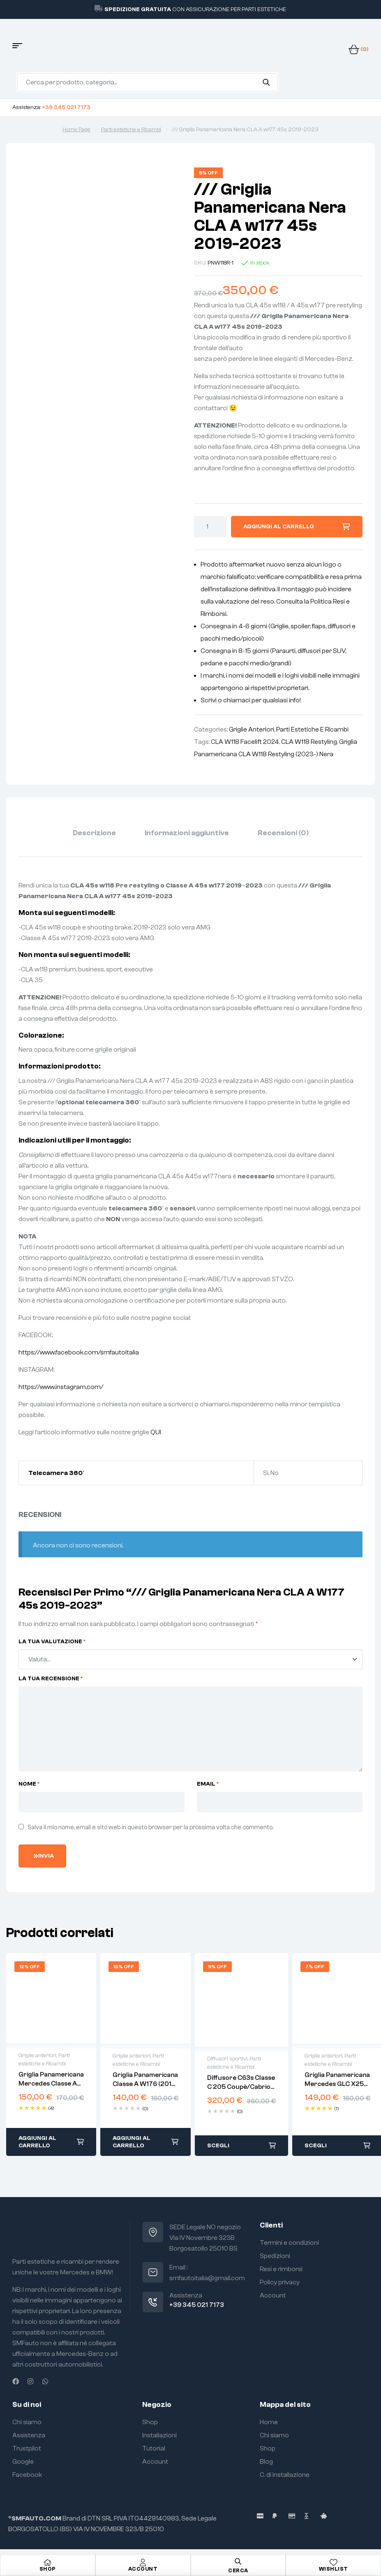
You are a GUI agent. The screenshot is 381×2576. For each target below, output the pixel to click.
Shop (47, 2569)
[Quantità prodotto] (210, 526)
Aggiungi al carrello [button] (37, 2142)
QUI (155, 1432)
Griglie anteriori (251, 729)
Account (143, 2569)
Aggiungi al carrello (278, 526)
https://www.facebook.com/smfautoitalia (78, 1352)
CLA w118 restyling (309, 742)
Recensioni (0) (283, 833)
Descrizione (94, 833)
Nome (29, 1784)
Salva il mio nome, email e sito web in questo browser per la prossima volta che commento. (150, 1827)
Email (208, 1784)
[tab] (94, 833)
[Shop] (47, 2562)
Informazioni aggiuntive (187, 833)
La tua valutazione (52, 1642)
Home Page (76, 129)
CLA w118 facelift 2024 (245, 742)
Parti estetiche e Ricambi (131, 129)
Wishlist (333, 2569)
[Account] (143, 2562)
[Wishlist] (333, 2562)
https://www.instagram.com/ (60, 1387)
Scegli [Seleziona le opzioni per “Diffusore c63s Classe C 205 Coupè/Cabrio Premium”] (218, 2145)
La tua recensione (50, 1679)
